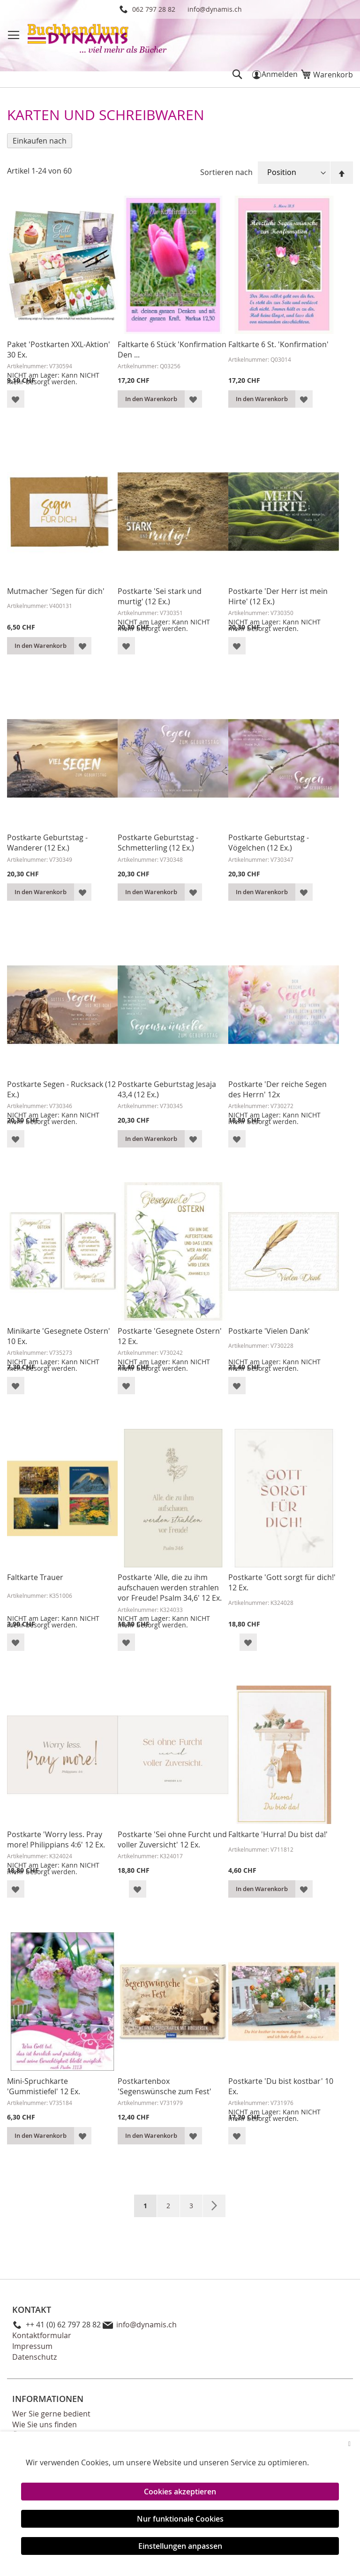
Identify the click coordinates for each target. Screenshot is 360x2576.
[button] (15, 399)
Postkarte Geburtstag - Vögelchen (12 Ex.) (268, 842)
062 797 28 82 (153, 9)
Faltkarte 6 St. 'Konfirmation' (278, 344)
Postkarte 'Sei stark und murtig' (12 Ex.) (160, 596)
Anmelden (280, 74)
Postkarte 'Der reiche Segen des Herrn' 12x (277, 1089)
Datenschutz (34, 2357)
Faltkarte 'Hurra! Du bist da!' (278, 1834)
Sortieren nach (226, 172)
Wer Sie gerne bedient (51, 2414)
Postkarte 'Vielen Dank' (269, 1331)
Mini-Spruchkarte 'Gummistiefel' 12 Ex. (43, 2086)
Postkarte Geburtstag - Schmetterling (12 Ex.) (158, 842)
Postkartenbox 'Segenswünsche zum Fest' (164, 2086)
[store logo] (98, 39)
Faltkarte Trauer (35, 1577)
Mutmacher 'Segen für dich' (56, 591)
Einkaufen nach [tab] (40, 141)
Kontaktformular (41, 2335)
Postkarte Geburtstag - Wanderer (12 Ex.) (47, 842)
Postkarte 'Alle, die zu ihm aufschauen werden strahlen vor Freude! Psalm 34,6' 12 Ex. (170, 1587)
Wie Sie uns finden (44, 2424)
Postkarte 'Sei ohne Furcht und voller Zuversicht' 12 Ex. (172, 1839)
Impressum (32, 2346)
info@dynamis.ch (215, 9)
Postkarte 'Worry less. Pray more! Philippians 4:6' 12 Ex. (56, 1839)
